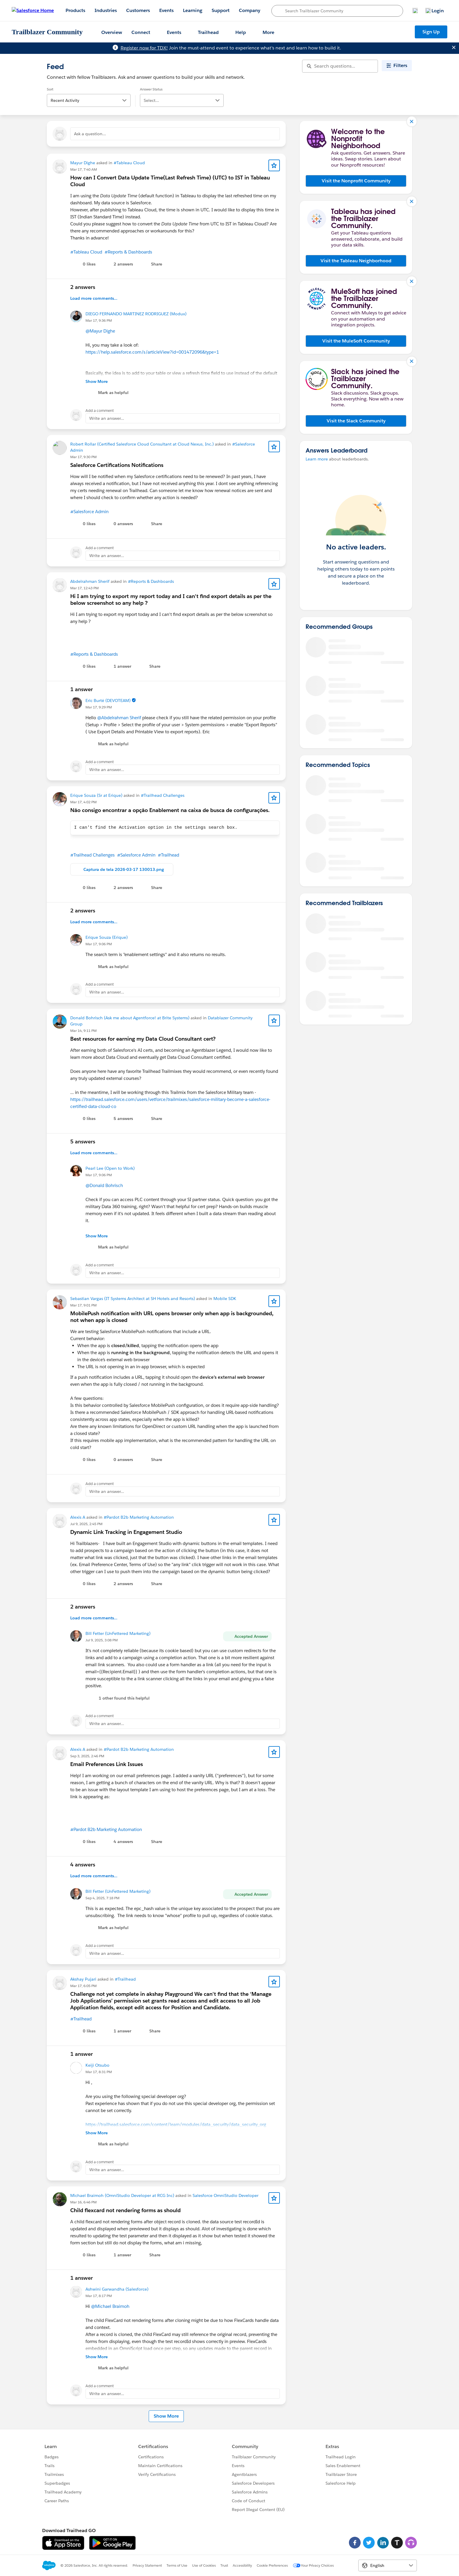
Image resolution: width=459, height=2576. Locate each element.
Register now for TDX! (144, 48)
